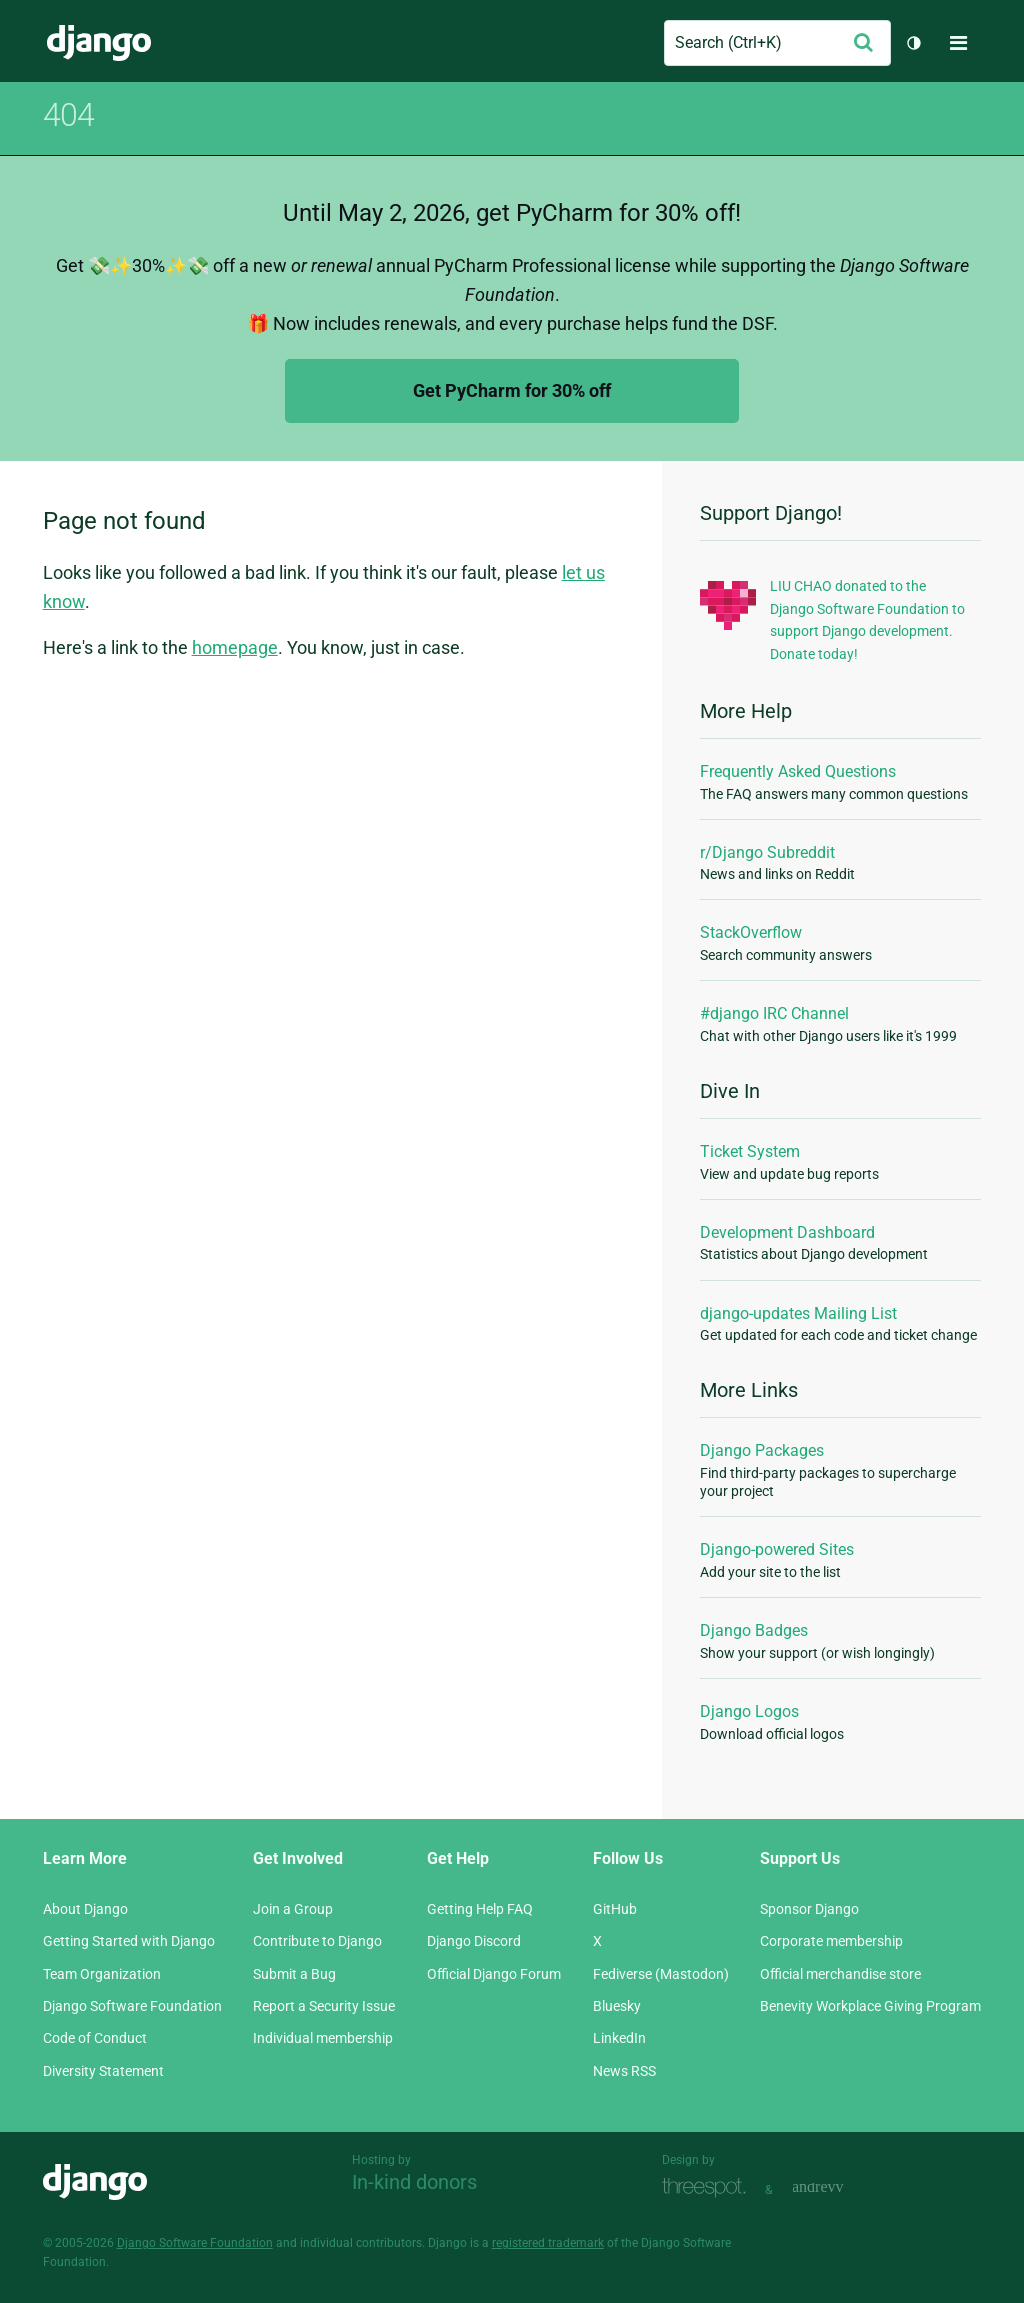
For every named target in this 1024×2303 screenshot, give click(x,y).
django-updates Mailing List (798, 1313)
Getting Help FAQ (480, 1909)
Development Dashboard (787, 1232)
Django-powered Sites (777, 1549)
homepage (235, 647)
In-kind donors (414, 2182)
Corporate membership (831, 1941)
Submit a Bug (294, 1974)
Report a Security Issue (324, 2006)
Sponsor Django (809, 1909)
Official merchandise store (840, 1974)
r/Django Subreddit (767, 852)
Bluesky (617, 2006)
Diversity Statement (103, 2071)
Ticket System (750, 1151)
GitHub (615, 1909)
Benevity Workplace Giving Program (870, 2006)
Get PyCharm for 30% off (512, 390)
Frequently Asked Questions (798, 771)
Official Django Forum (494, 1974)
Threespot (709, 2187)
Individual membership (323, 2038)
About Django (85, 1909)
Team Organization (102, 1974)
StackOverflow (751, 932)
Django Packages (762, 1450)
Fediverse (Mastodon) (661, 1974)
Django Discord (474, 1941)
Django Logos (749, 1711)
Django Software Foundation (132, 2006)
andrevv (840, 2187)
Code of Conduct (95, 2038)
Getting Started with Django (129, 1941)
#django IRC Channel (774, 1013)
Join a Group (293, 1909)
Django (99, 43)
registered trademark (548, 2243)
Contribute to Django (317, 1941)
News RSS (624, 2071)
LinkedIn (619, 2038)
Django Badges (754, 1630)
